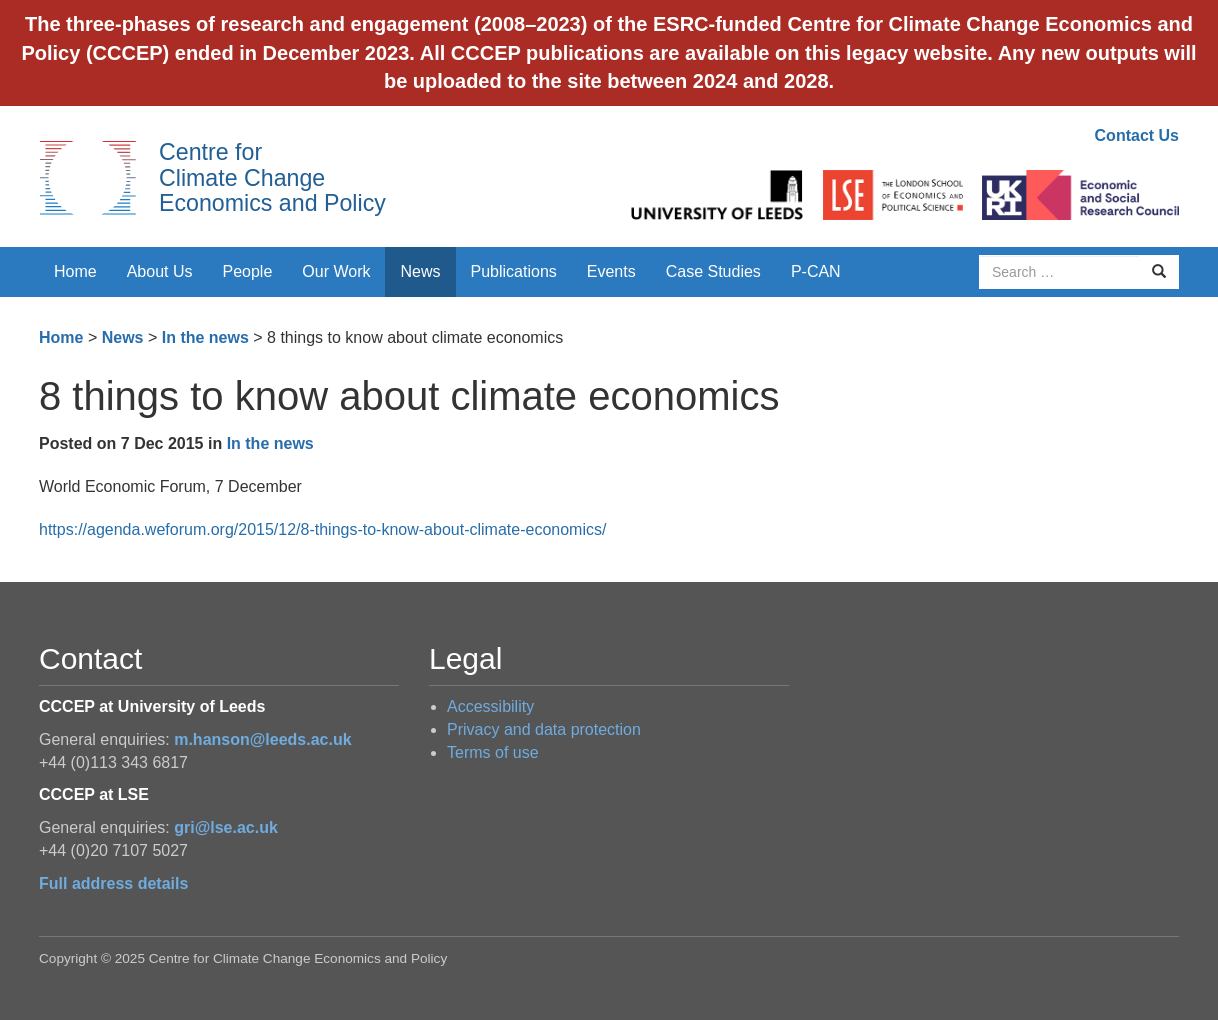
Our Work (336, 271)
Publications (514, 271)
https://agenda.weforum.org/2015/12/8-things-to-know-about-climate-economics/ (322, 529)
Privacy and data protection (544, 729)
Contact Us (1137, 135)
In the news (205, 337)
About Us (160, 271)
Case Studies (713, 271)
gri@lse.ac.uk (226, 827)
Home (75, 271)
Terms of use (493, 752)
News (420, 271)
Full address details (113, 883)
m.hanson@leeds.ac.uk (262, 739)
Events (611, 271)
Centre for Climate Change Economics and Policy (272, 177)
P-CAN (816, 271)
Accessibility (490, 706)
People (248, 271)
